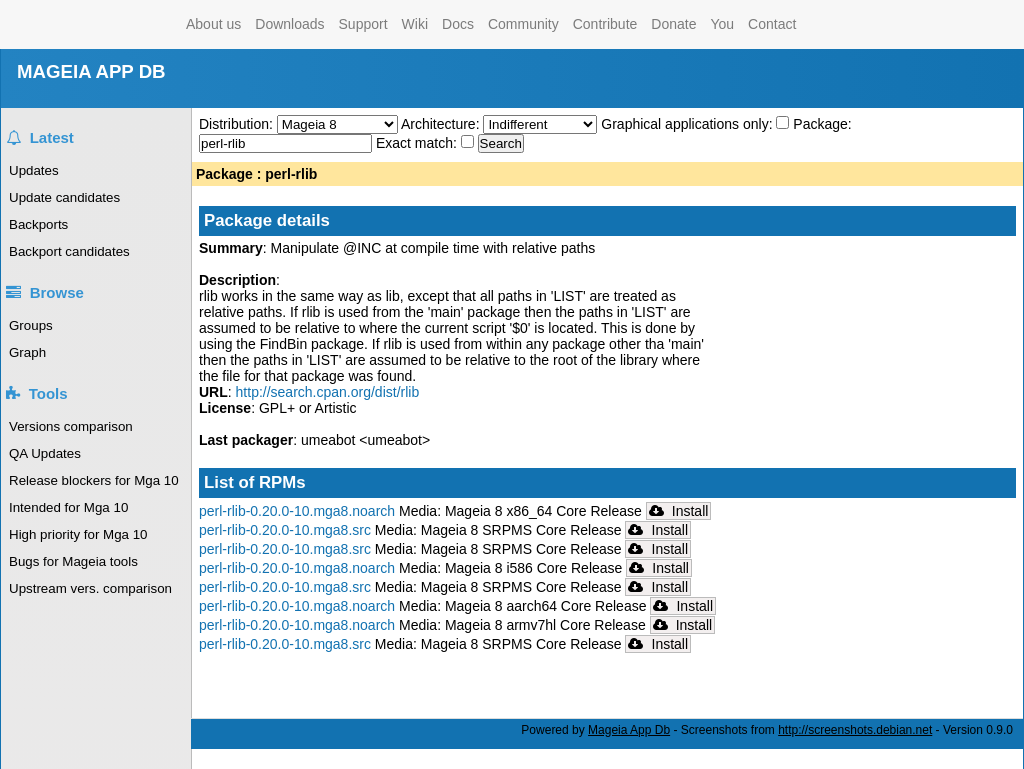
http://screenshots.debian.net (855, 730)
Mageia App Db (629, 730)
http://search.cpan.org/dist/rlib (328, 392)
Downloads (289, 24)
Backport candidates (69, 251)
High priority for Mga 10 (78, 534)
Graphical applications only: (686, 124)
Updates (34, 170)
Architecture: (442, 124)
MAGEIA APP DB (91, 71)
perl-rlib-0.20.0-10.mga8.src (285, 530)
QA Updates (45, 453)
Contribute (605, 24)
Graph (27, 352)
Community (523, 24)
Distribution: (238, 124)
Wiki (415, 24)
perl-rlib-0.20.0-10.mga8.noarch (297, 511)
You (722, 24)
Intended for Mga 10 (68, 507)
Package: (822, 124)
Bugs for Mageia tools (73, 561)
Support (363, 24)
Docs (458, 24)
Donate (673, 24)
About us (213, 24)
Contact (772, 24)
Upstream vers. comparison (90, 588)
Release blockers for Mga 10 (94, 480)
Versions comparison (71, 426)
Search (501, 143)
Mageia (98, 24)
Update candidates (64, 197)
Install (679, 511)
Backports (38, 224)
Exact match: (418, 143)
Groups (31, 325)
